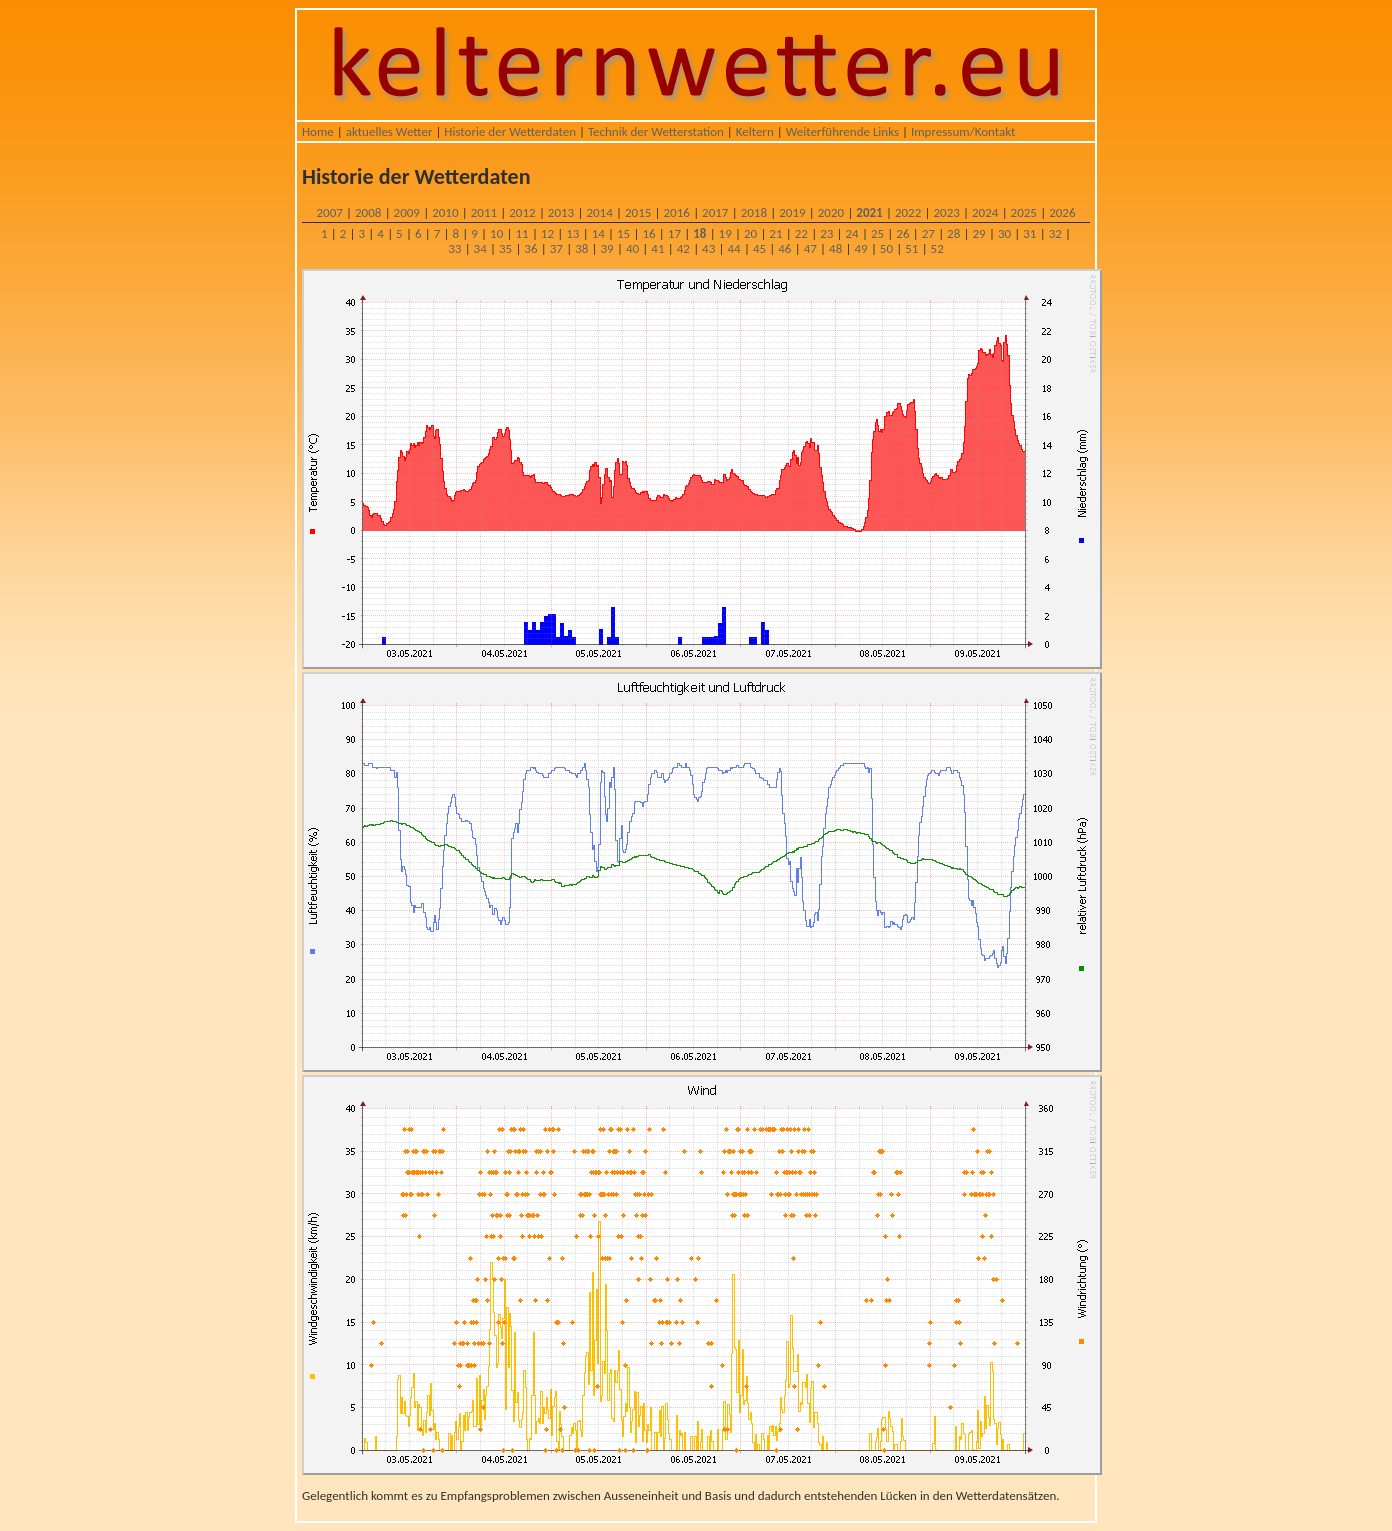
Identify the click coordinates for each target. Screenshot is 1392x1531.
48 (835, 248)
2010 (445, 212)
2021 (869, 212)
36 (530, 248)
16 (648, 233)
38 (581, 248)
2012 (522, 212)
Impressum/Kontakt (963, 131)
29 (978, 233)
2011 (484, 212)
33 (454, 248)
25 (877, 233)
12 (547, 233)
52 (937, 248)
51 (911, 248)
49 (860, 248)
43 (708, 248)
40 (632, 248)
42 (683, 248)
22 (801, 233)
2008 (368, 212)
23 (826, 233)
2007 (329, 212)
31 (1029, 233)
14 (598, 233)
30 (1004, 233)
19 (725, 233)
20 (750, 233)
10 (496, 233)
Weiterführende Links (842, 131)
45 (759, 248)
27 (928, 233)
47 (810, 248)
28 (953, 233)
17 (674, 233)
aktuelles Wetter (389, 131)
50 (886, 248)
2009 (407, 212)
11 (521, 233)
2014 (599, 212)
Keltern (755, 131)
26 (902, 233)
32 (1055, 233)
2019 (792, 212)
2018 (754, 212)
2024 (985, 212)
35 (505, 248)
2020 (831, 212)
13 (572, 233)
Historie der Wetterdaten (510, 131)
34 (480, 248)
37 (556, 248)
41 (657, 248)
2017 (715, 212)
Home (318, 131)
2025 (1024, 212)
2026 (1062, 212)
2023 (946, 212)
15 (623, 233)
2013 (561, 212)
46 (784, 248)
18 (699, 233)
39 (607, 248)
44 (733, 248)
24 (852, 233)
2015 (638, 212)
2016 (677, 212)
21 (775, 233)
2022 (908, 212)
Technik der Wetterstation (656, 131)
